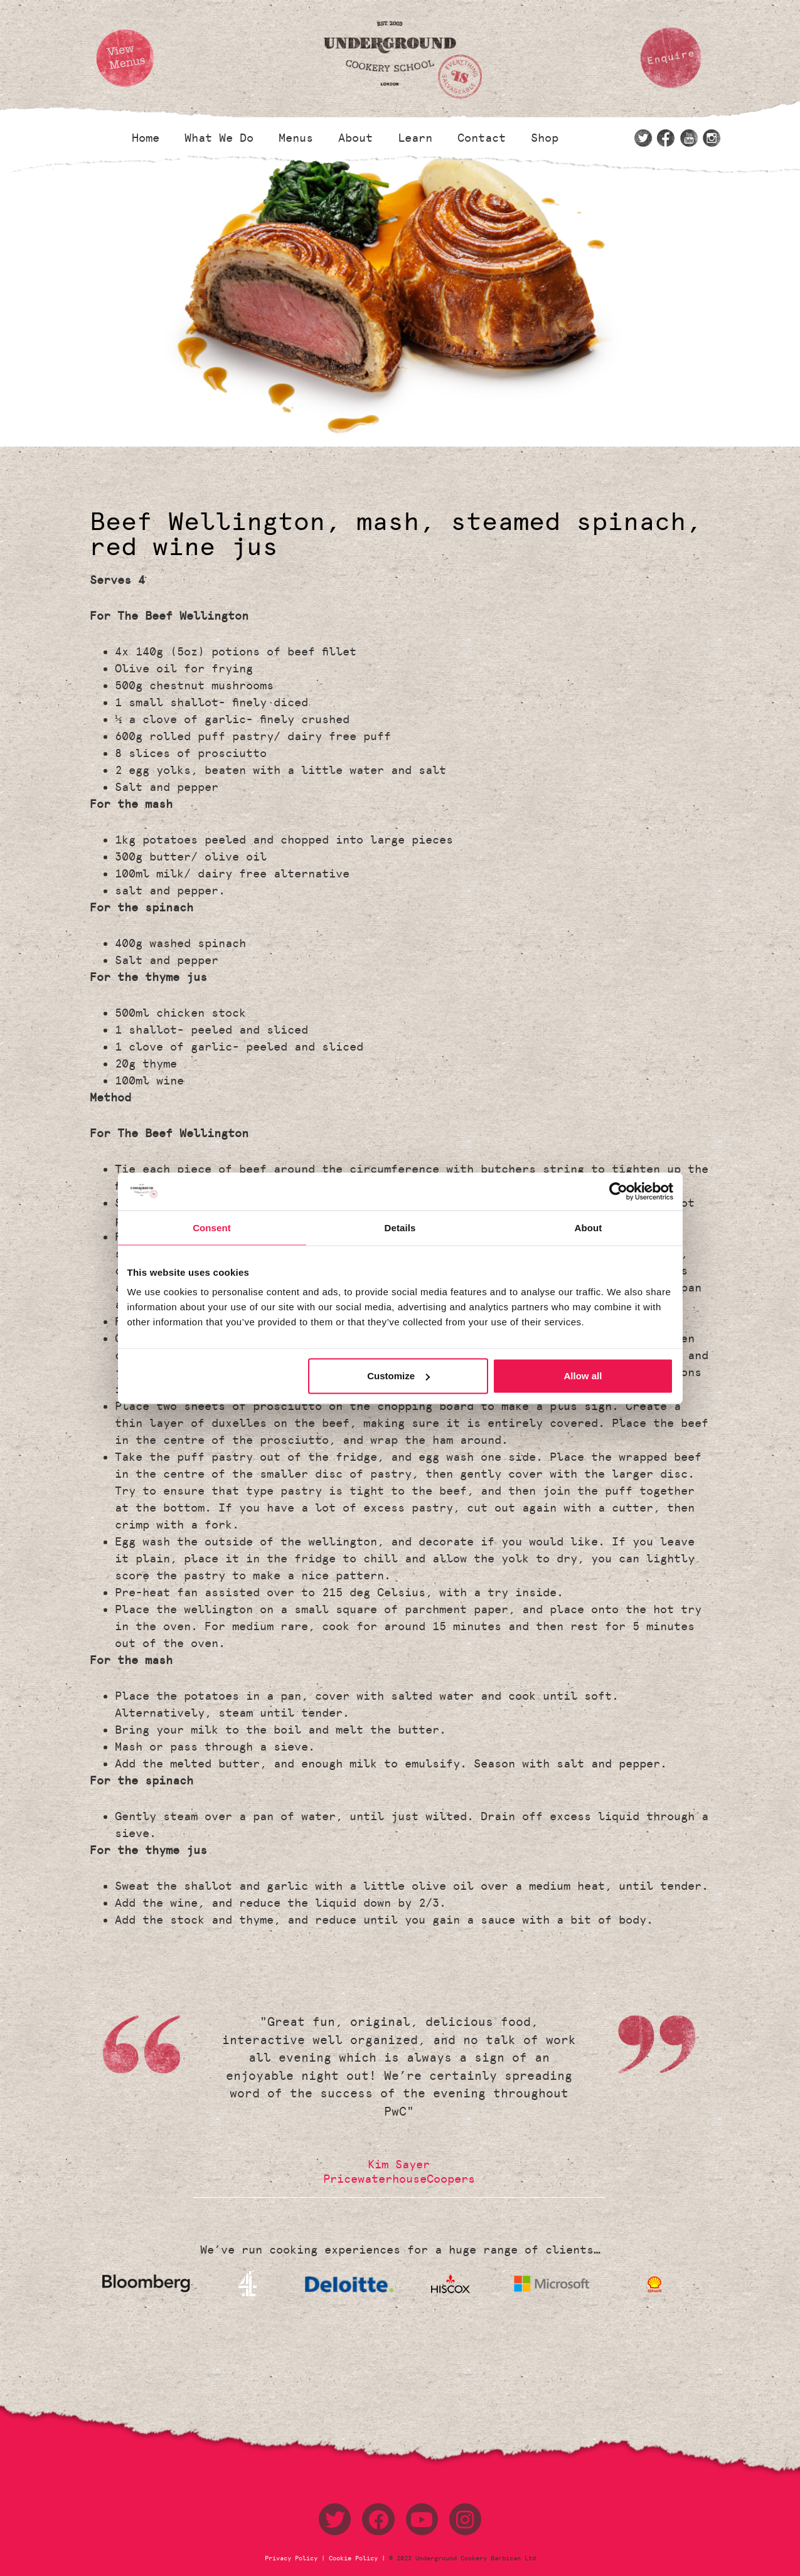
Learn (415, 138)
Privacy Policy (293, 2558)
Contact (481, 138)
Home (145, 138)
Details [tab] (400, 1227)
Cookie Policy (353, 2558)
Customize (398, 1375)
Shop (544, 138)
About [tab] (588, 1227)
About (355, 138)
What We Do (218, 138)
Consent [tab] (212, 1227)
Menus (296, 138)
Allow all (583, 1375)
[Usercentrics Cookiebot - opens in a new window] (618, 1191)
